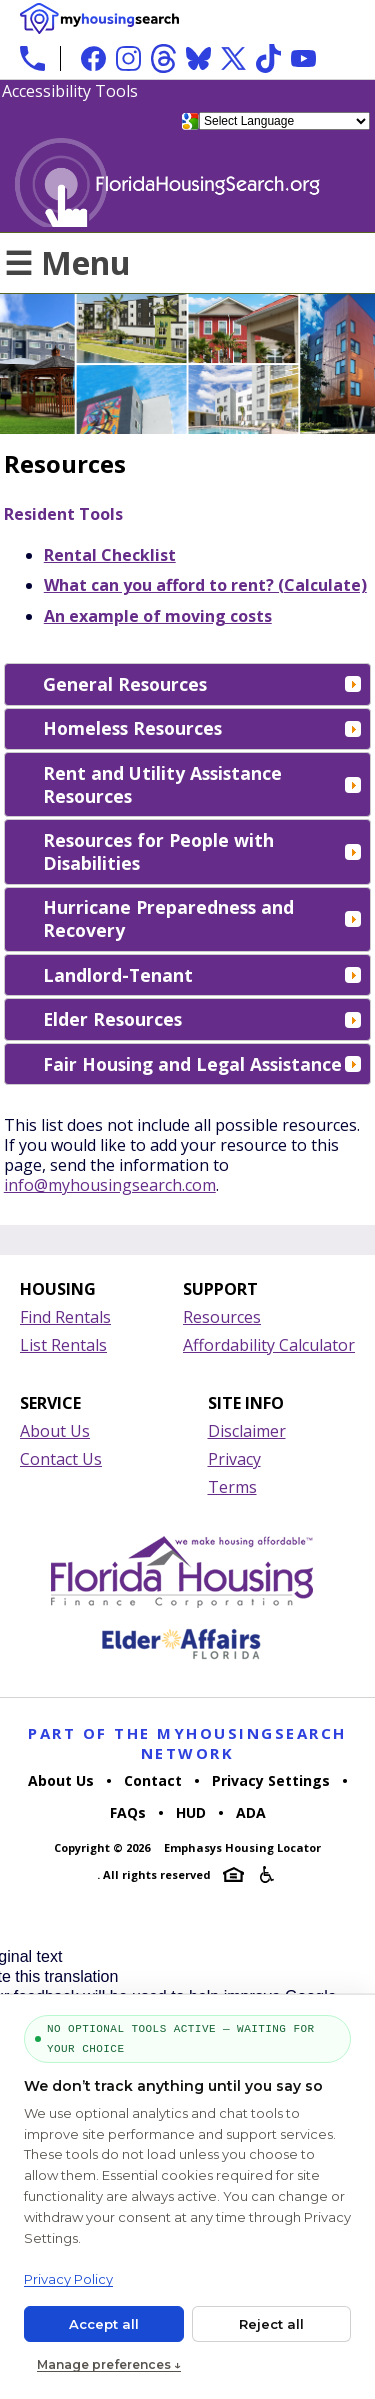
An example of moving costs (158, 616)
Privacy (234, 1459)
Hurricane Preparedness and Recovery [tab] (202, 918)
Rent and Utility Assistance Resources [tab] (202, 784)
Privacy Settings (271, 1780)
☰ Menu (67, 262)
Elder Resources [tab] (202, 1019)
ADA (251, 1812)
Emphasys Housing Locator (242, 1847)
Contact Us (61, 1459)
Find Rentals (65, 1317)
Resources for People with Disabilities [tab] (202, 851)
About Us (55, 1431)
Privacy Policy (68, 2279)
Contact (153, 1780)
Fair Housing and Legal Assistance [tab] (202, 1064)
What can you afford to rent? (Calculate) (205, 585)
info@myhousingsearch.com (110, 1185)
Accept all (104, 2324)
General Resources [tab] (202, 684)
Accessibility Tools (70, 91)
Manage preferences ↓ (109, 2364)
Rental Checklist (110, 555)
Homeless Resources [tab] (202, 728)
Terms (232, 1487)
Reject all (271, 2324)
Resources (222, 1317)
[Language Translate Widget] (284, 121)
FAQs (128, 1812)
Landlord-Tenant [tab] (202, 975)
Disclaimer (247, 1431)
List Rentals (63, 1345)
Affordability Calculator (269, 1345)
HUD (191, 1812)
